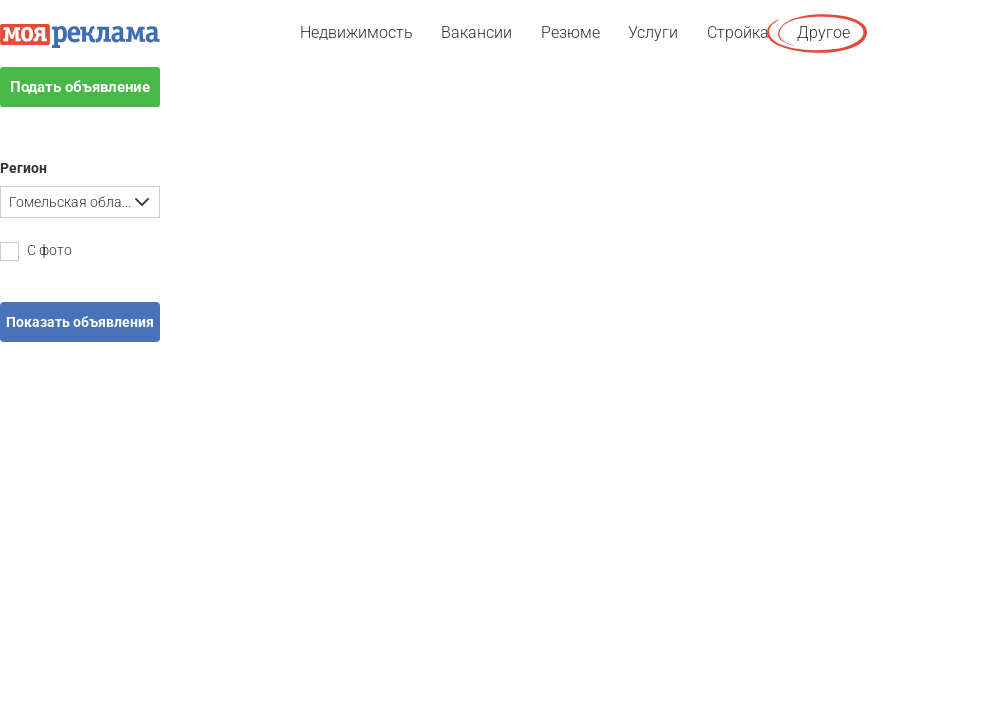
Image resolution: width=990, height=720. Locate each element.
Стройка (738, 32)
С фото (36, 251)
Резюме (570, 32)
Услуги (653, 32)
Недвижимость (356, 32)
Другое (823, 32)
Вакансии (476, 32)
